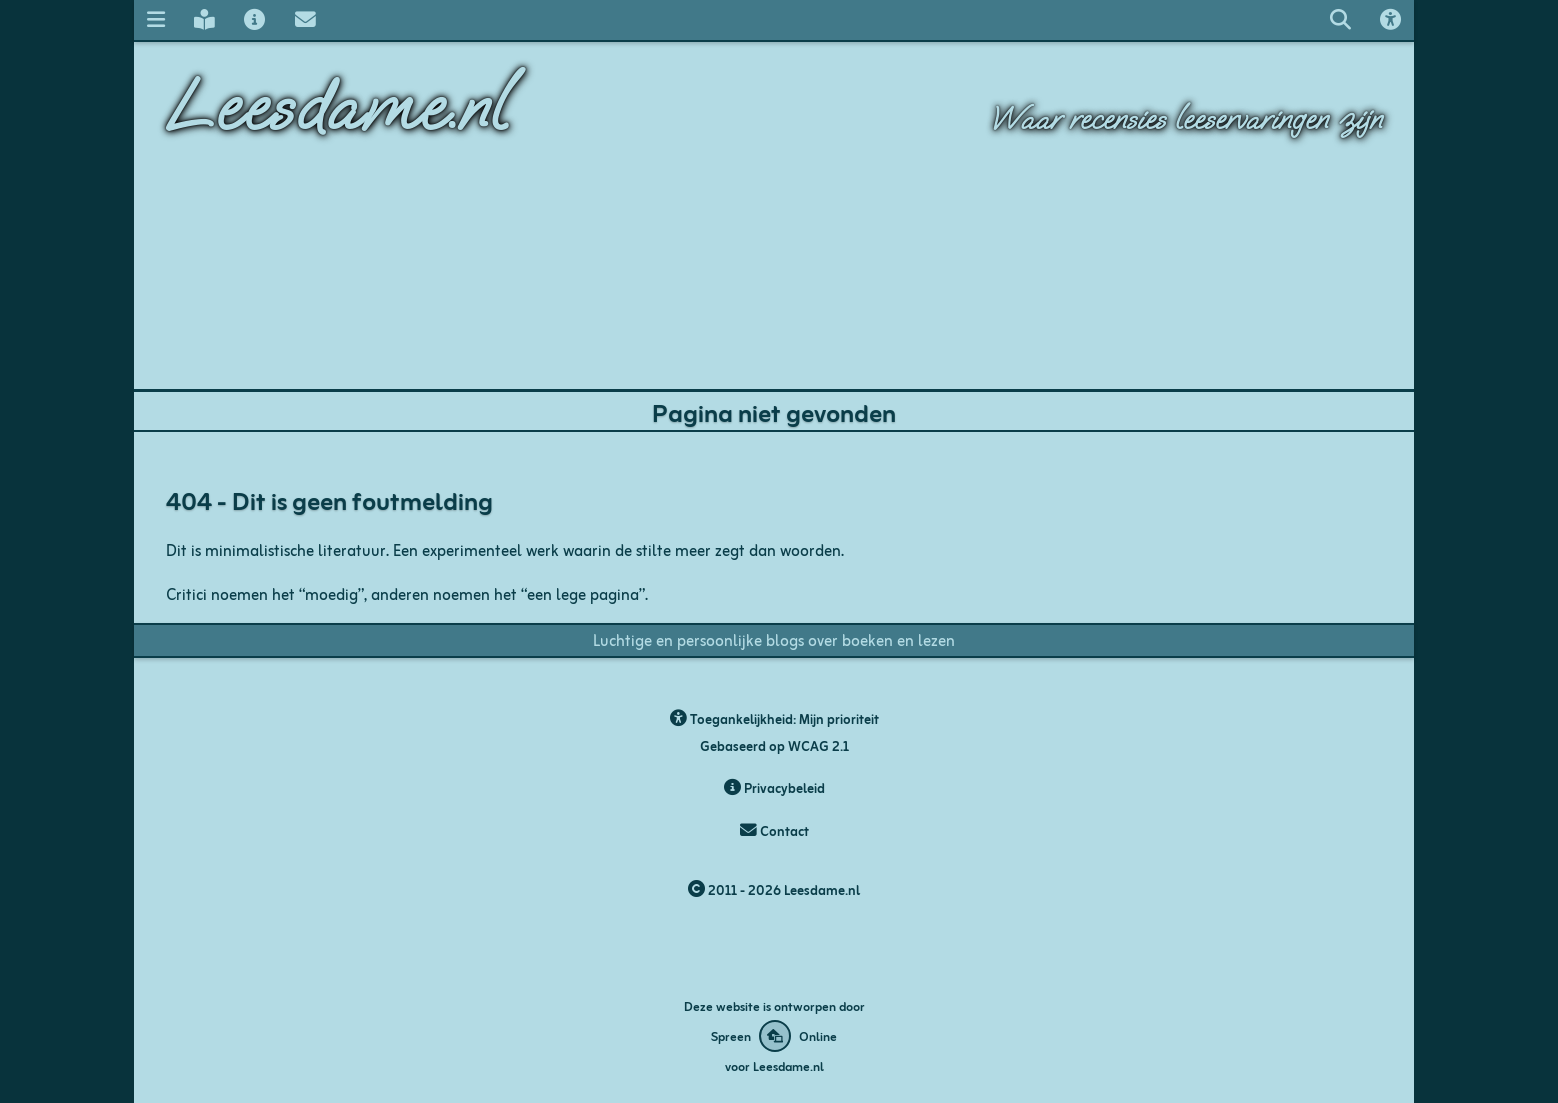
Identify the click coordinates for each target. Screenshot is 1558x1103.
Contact (774, 830)
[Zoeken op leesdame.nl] (1340, 19)
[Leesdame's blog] (204, 19)
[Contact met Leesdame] (305, 19)
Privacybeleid (774, 787)
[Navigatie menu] (155, 19)
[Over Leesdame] (255, 19)
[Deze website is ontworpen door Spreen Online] (774, 1036)
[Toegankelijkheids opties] (1391, 19)
